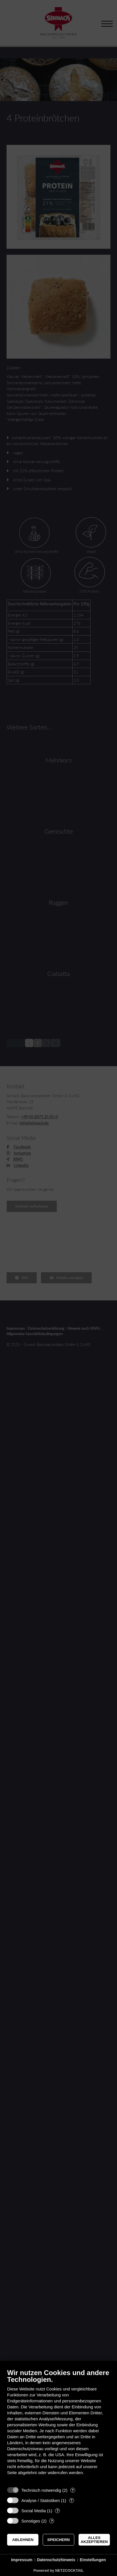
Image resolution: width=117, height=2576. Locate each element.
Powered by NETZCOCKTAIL (58, 2570)
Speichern (58, 2540)
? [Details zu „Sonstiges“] (52, 2521)
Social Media (33, 2510)
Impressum (21, 2560)
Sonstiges (30, 2521)
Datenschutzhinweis (56, 2560)
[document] (58, 2426)
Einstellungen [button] (93, 2560)
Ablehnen (23, 2540)
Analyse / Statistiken (40, 2500)
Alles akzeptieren (94, 2540)
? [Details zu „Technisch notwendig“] (72, 2490)
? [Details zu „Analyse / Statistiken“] (71, 2500)
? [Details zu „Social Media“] (57, 2511)
